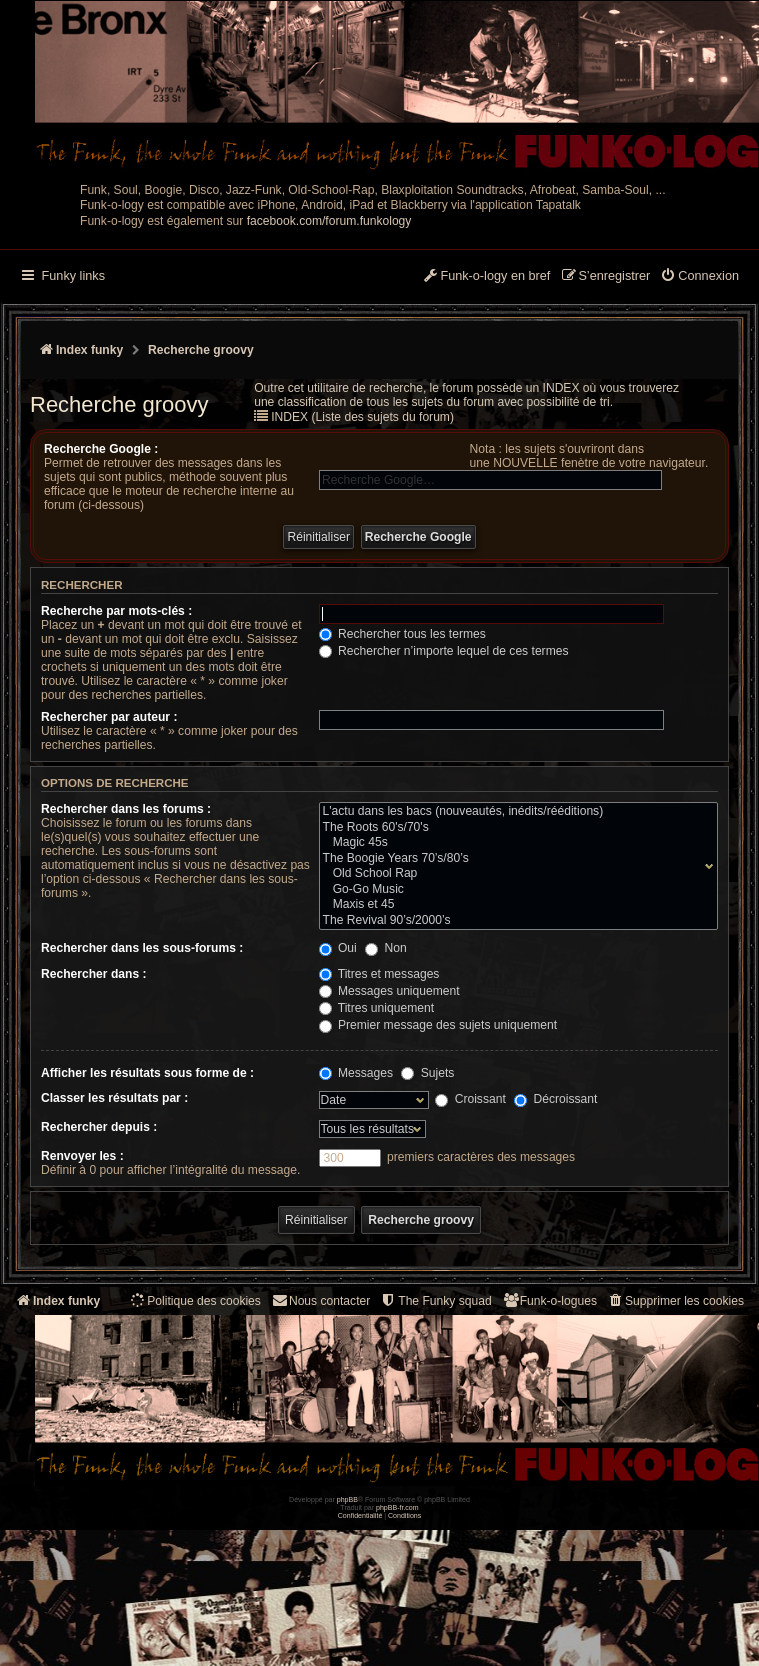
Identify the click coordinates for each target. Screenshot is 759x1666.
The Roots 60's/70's (514, 828)
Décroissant (555, 1099)
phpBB (347, 1499)
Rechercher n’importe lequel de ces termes (444, 651)
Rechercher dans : (94, 974)
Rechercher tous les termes (402, 634)
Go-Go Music (514, 890)
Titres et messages (379, 974)
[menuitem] (699, 277)
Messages (356, 1073)
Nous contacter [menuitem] (320, 1300)
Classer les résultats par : (114, 1098)
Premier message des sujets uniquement (438, 1025)
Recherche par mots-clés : (116, 611)
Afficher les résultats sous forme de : (147, 1073)
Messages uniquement (389, 991)
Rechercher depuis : (99, 1127)
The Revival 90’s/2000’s (514, 921)
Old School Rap (514, 874)
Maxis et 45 (514, 905)
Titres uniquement (377, 1008)
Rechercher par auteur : (109, 717)
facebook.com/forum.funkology (329, 221)
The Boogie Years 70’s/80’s (514, 859)
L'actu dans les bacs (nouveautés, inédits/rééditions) (514, 812)
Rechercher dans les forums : (126, 809)
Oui (338, 948)
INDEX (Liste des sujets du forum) (362, 417)
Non (386, 948)
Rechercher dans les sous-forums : (142, 948)
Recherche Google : (101, 449)
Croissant (470, 1099)
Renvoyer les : (82, 1156)
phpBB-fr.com (397, 1507)
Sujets (427, 1073)
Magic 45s (514, 843)
